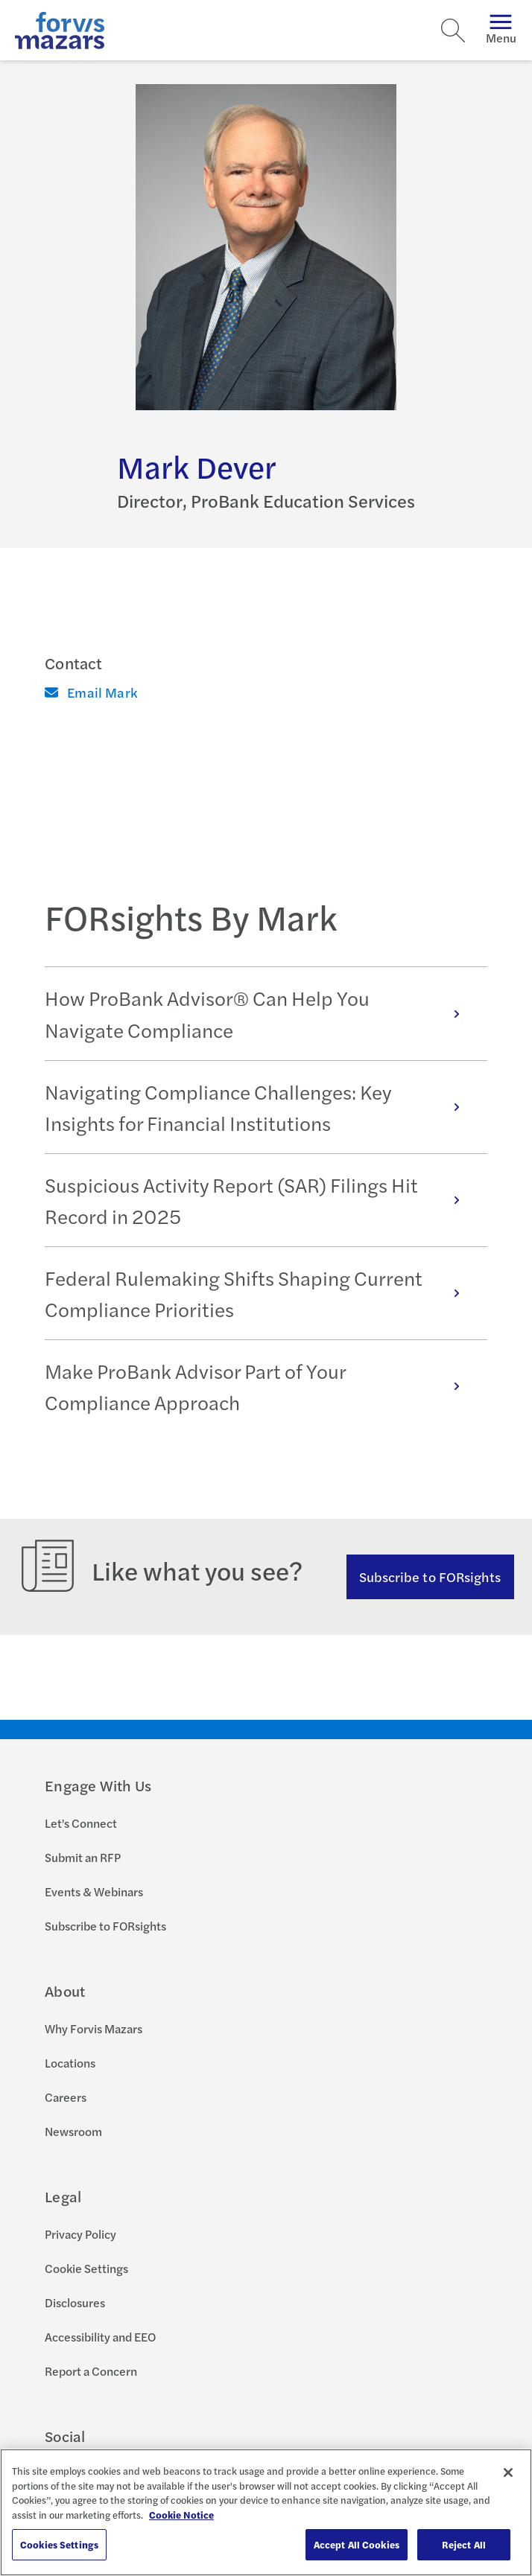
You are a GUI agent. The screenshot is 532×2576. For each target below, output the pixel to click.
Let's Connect (81, 1822)
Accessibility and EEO (100, 2336)
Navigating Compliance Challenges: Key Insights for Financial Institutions (260, 1107)
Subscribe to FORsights (430, 1576)
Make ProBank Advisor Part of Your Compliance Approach (260, 1386)
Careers (65, 2096)
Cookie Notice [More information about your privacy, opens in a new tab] (181, 2515)
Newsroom (73, 2131)
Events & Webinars (94, 1891)
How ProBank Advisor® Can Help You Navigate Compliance (260, 1013)
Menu (501, 30)
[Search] (453, 30)
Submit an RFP (83, 1857)
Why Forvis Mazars (93, 2028)
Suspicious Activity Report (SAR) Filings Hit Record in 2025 (260, 1200)
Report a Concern (91, 2370)
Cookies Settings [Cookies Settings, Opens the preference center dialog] (59, 2544)
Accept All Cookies (356, 2544)
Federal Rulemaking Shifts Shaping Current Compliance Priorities (260, 1293)
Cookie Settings (86, 2268)
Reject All (464, 2544)
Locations (70, 2062)
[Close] (508, 2472)
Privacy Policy (80, 2233)
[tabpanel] (266, 1199)
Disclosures (75, 2302)
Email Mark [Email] (91, 692)
